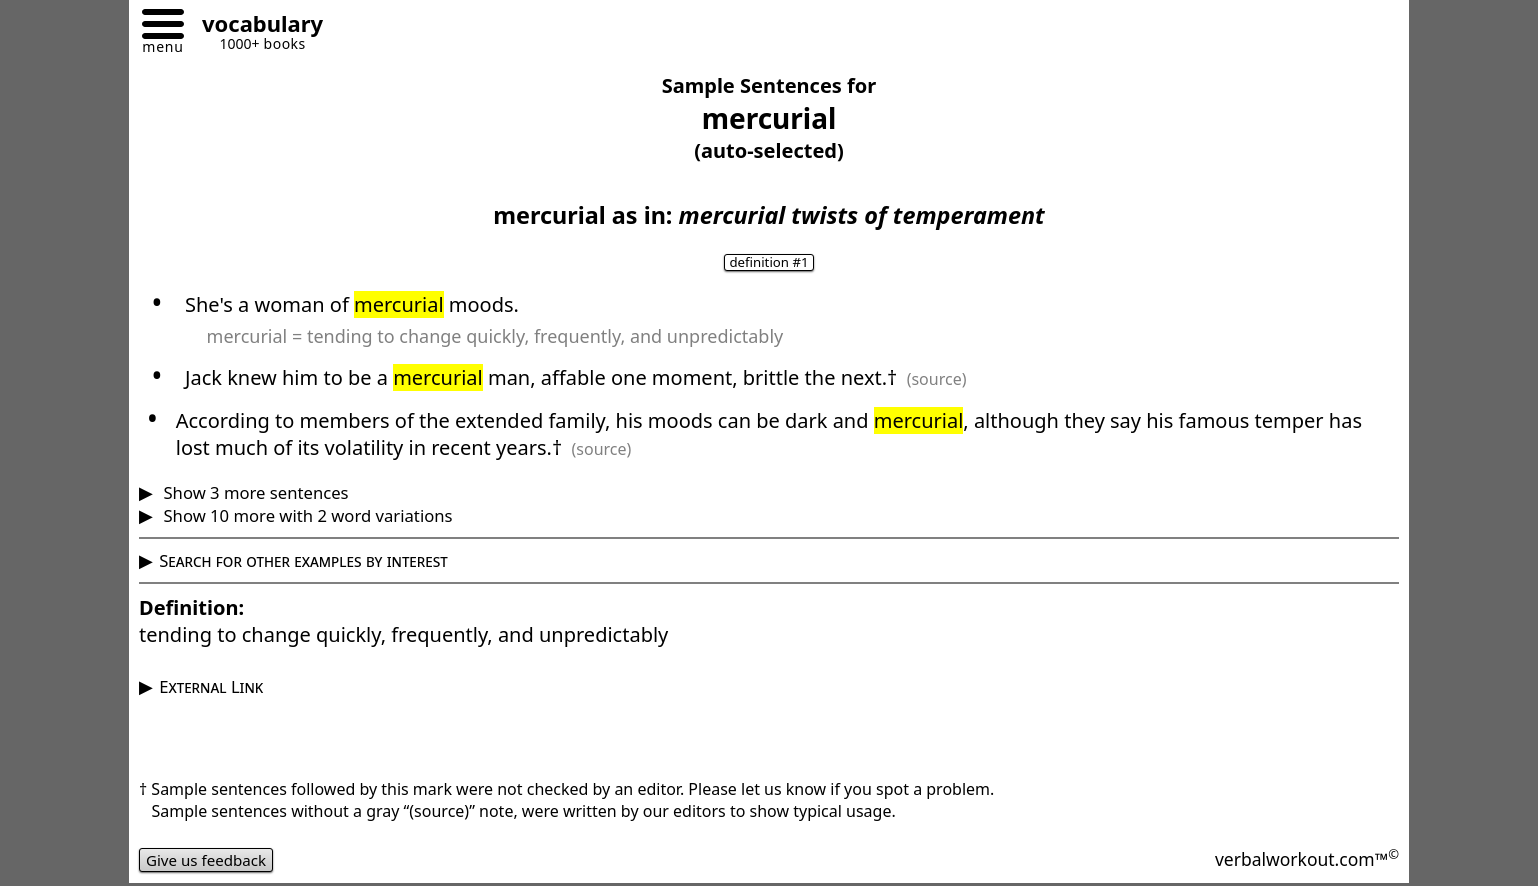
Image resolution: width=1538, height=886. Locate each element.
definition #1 (769, 263)
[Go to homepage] (255, 26)
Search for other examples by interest (303, 560)
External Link (211, 686)
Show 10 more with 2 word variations (305, 515)
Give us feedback (210, 860)
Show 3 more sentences (253, 492)
